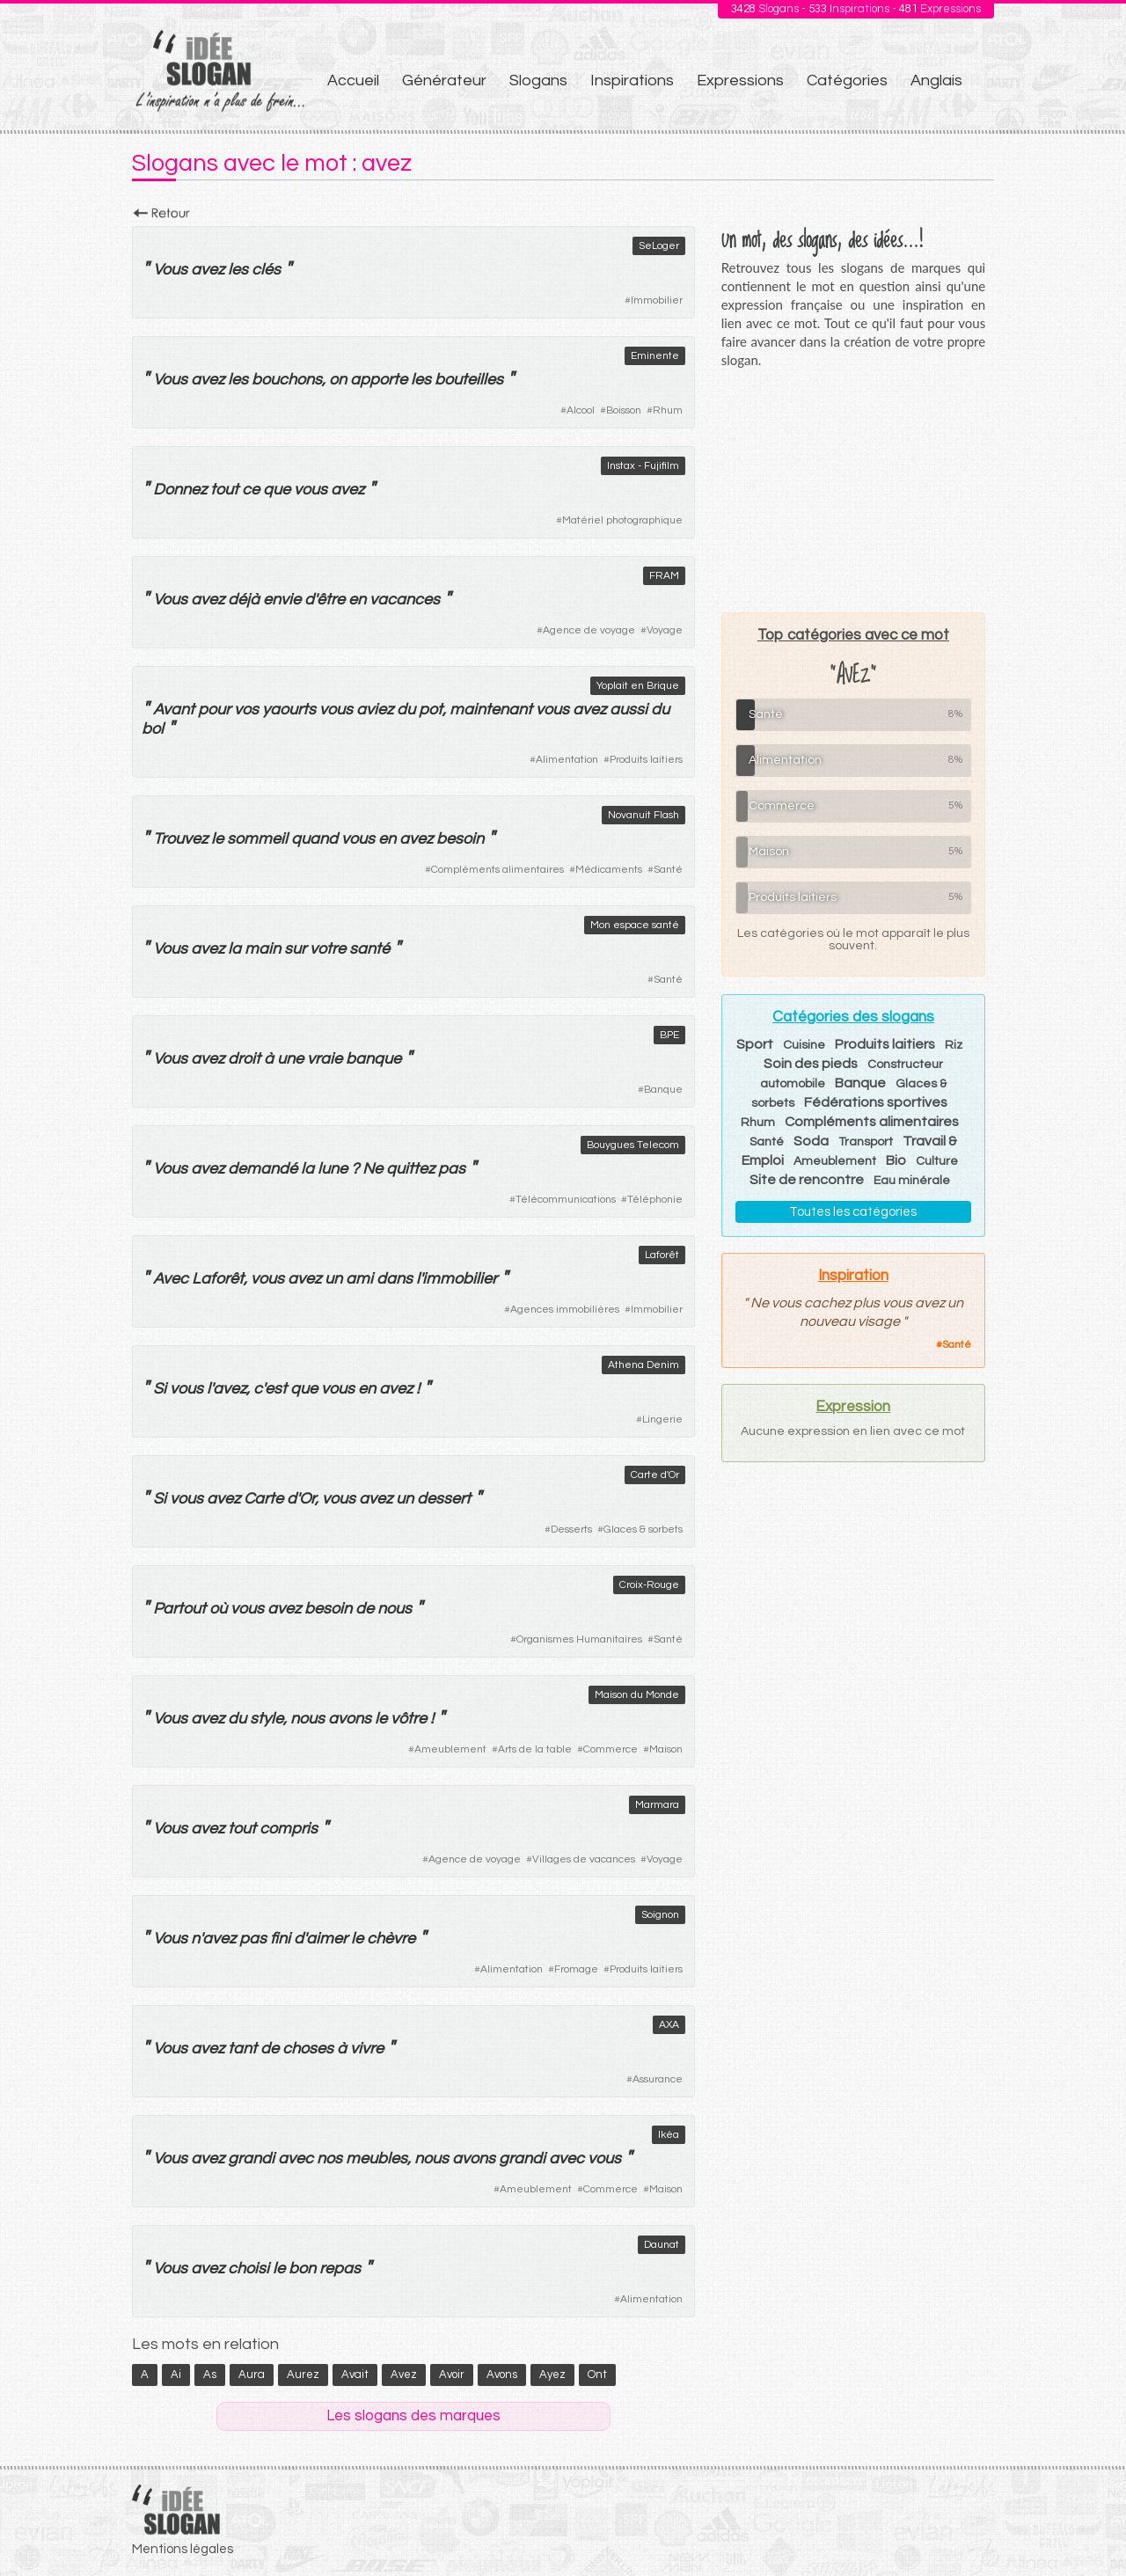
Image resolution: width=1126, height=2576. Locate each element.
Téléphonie (655, 1199)
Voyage (665, 630)
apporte (378, 379)
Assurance (657, 2079)
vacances (404, 599)
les (238, 269)
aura (251, 2374)
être (331, 599)
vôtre (409, 1718)
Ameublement (450, 1749)
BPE (669, 1035)
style (266, 1718)
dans (395, 1278)
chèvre (391, 1938)
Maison (666, 1749)
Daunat (661, 2244)
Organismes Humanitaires (579, 1639)
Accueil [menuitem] (353, 80)
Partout (179, 1608)
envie (282, 599)
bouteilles (469, 379)
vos (246, 709)
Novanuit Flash (643, 815)
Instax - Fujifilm (643, 466)
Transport (865, 1142)
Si (159, 1388)
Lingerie (662, 1419)
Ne (372, 1168)
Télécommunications (565, 1199)
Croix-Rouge (649, 1585)
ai (176, 2374)
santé (369, 948)
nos (329, 2158)
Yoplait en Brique (637, 686)
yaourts (289, 709)
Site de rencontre (806, 1180)
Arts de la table (535, 1749)
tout (224, 489)
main (263, 948)
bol (153, 729)
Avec (170, 1278)
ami (359, 1278)
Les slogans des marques (413, 2416)
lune (332, 1168)
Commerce (610, 1749)
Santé (668, 869)
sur (295, 948)
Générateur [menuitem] (444, 80)
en (357, 599)
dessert (444, 1498)
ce (251, 489)
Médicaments (608, 869)
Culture (937, 1161)
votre (328, 948)
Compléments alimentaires (497, 869)
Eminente (655, 356)
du (406, 709)
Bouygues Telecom (633, 1145)
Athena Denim (643, 1365)
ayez (552, 2374)
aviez (374, 709)
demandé (262, 1168)
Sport (754, 1044)
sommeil (257, 839)
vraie (324, 1058)
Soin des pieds (811, 1064)
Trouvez (180, 839)
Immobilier (657, 300)
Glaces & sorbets (643, 1529)
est (276, 1388)
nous (394, 1608)
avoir (451, 2374)
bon (302, 2268)
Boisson (623, 410)
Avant (173, 709)
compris (289, 1828)
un (333, 1278)
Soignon (660, 1915)
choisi (248, 2268)
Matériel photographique (622, 520)
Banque (663, 1089)
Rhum (668, 410)
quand (314, 839)
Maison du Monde (637, 1695)
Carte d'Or (655, 1475)
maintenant (491, 709)
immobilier (459, 1278)
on (338, 379)
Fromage (576, 1969)
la (234, 948)
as (209, 2374)
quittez (410, 1168)
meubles (376, 2158)
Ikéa (668, 2135)
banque (373, 1058)
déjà (244, 599)
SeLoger (659, 246)
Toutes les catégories (853, 1211)
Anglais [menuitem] (936, 80)
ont (597, 2374)
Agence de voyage (589, 630)
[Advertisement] (853, 490)
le (217, 839)
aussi (628, 709)
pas (451, 1168)
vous (310, 489)
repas (340, 2268)
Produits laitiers (646, 759)
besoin (460, 839)
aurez (303, 2374)
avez (207, 269)
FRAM (664, 576)
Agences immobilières (564, 1309)
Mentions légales (182, 2549)
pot (430, 709)
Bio (896, 1160)
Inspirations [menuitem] (632, 80)
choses (307, 2048)
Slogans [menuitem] (538, 80)
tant (242, 2048)
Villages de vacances (583, 1859)
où (218, 1608)
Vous (170, 269)
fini (280, 1938)
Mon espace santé (634, 925)
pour (214, 709)
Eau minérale (912, 1181)
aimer (326, 1938)
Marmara (657, 1805)
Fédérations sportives (875, 1102)
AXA (669, 2025)
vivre (367, 2048)
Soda (811, 1141)
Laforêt (662, 1255)
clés (266, 269)
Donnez (180, 489)
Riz (953, 1045)
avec (295, 2158)
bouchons (287, 379)
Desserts (571, 1529)
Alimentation (567, 759)
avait (355, 2374)
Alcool (581, 410)
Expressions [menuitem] (740, 80)
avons (349, 1718)
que (276, 489)
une (290, 1058)
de (364, 1608)
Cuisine (804, 1045)
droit (244, 1058)
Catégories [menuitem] (847, 80)
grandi (251, 2158)
